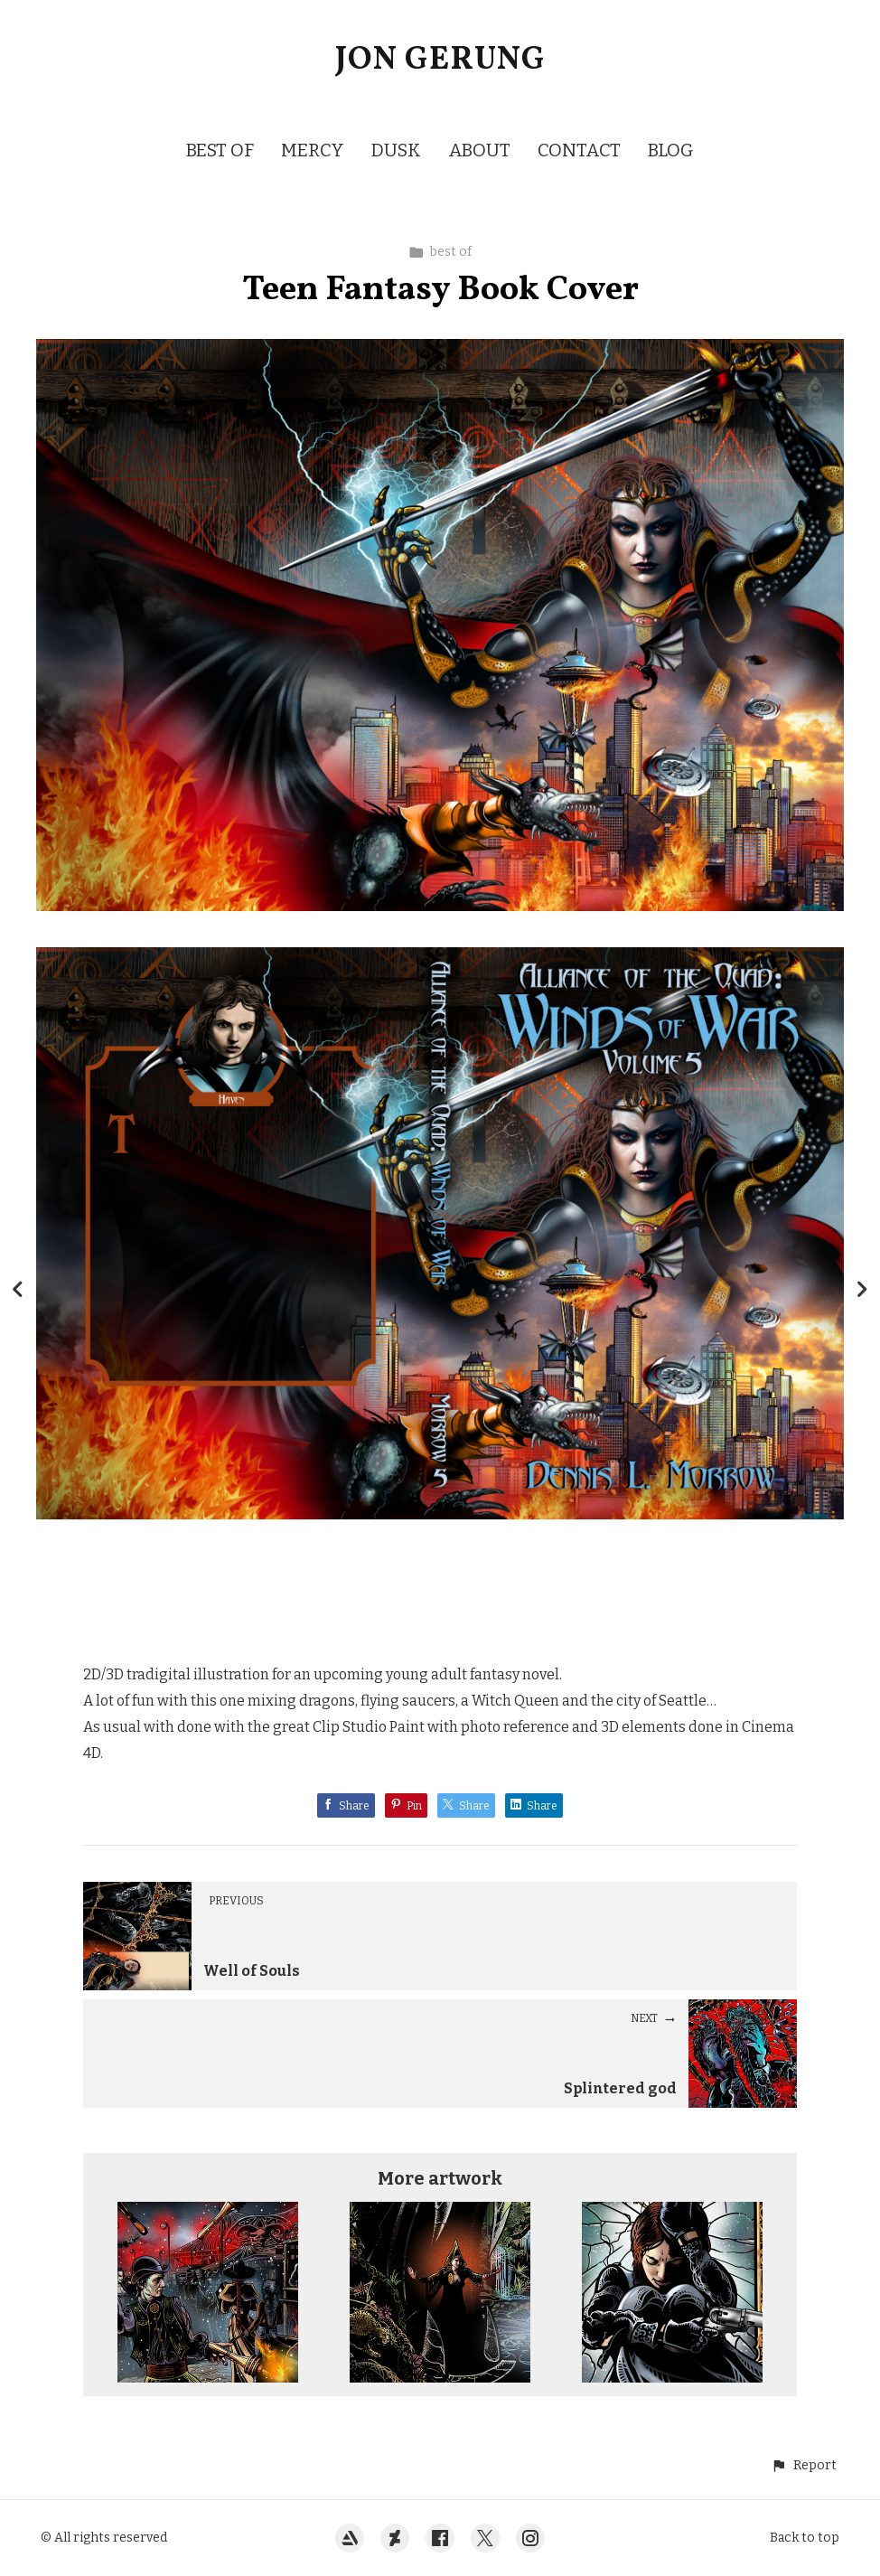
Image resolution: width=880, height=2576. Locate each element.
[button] (803, 2465)
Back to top (804, 2537)
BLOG (671, 150)
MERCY (312, 150)
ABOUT (479, 150)
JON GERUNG (440, 60)
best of (440, 251)
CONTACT (579, 150)
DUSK (396, 150)
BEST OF (220, 150)
